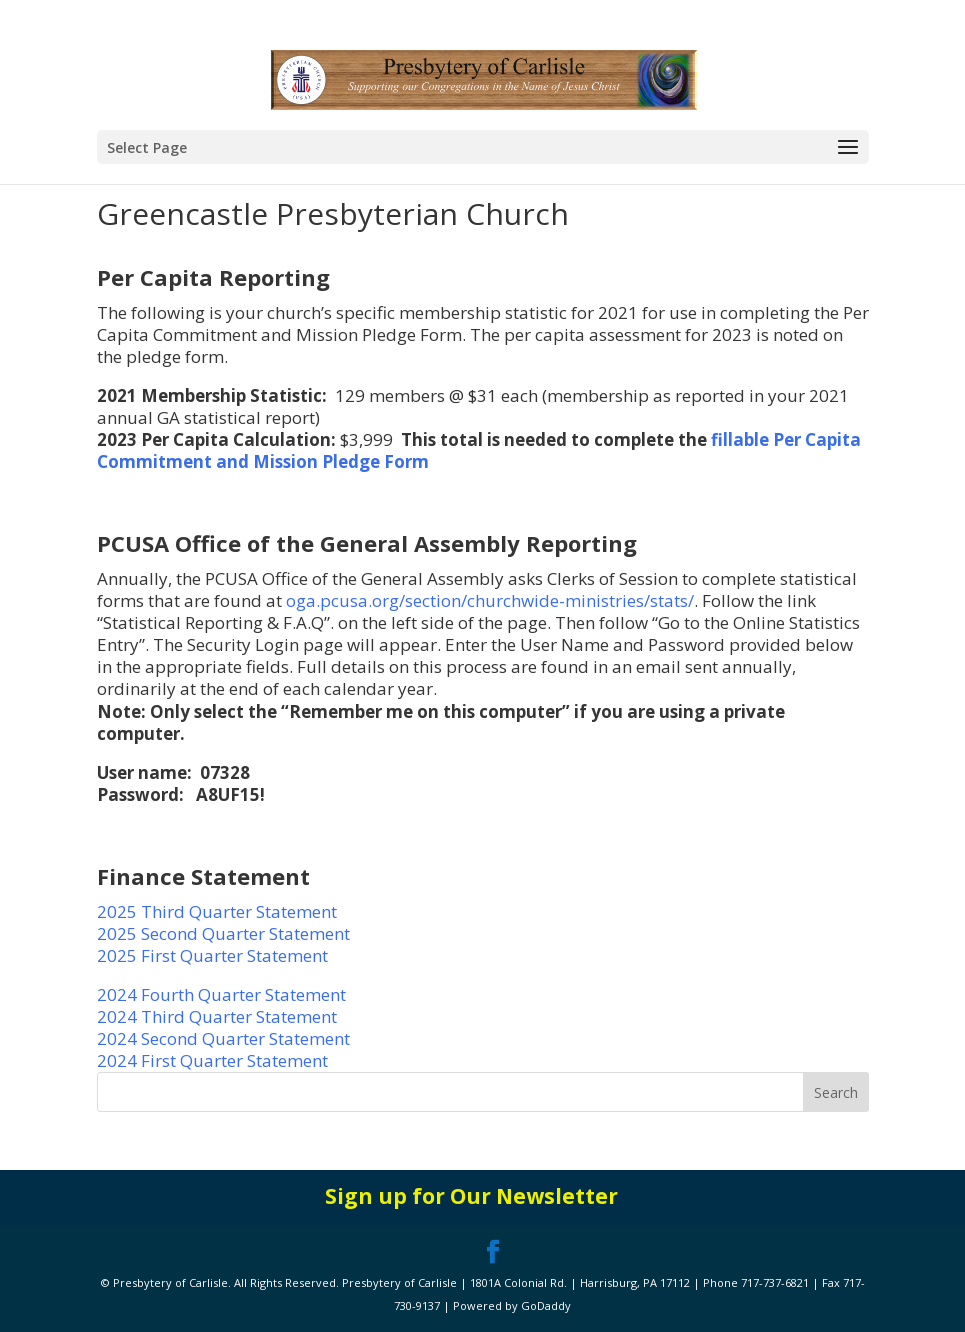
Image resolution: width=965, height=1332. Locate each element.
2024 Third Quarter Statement (219, 1016)
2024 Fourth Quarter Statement (221, 994)
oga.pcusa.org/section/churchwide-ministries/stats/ (490, 600)
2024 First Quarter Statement (212, 1060)
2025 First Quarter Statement (212, 955)
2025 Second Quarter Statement (223, 933)
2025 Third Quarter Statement (217, 911)
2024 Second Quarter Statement (223, 1038)
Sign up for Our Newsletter (471, 1196)
